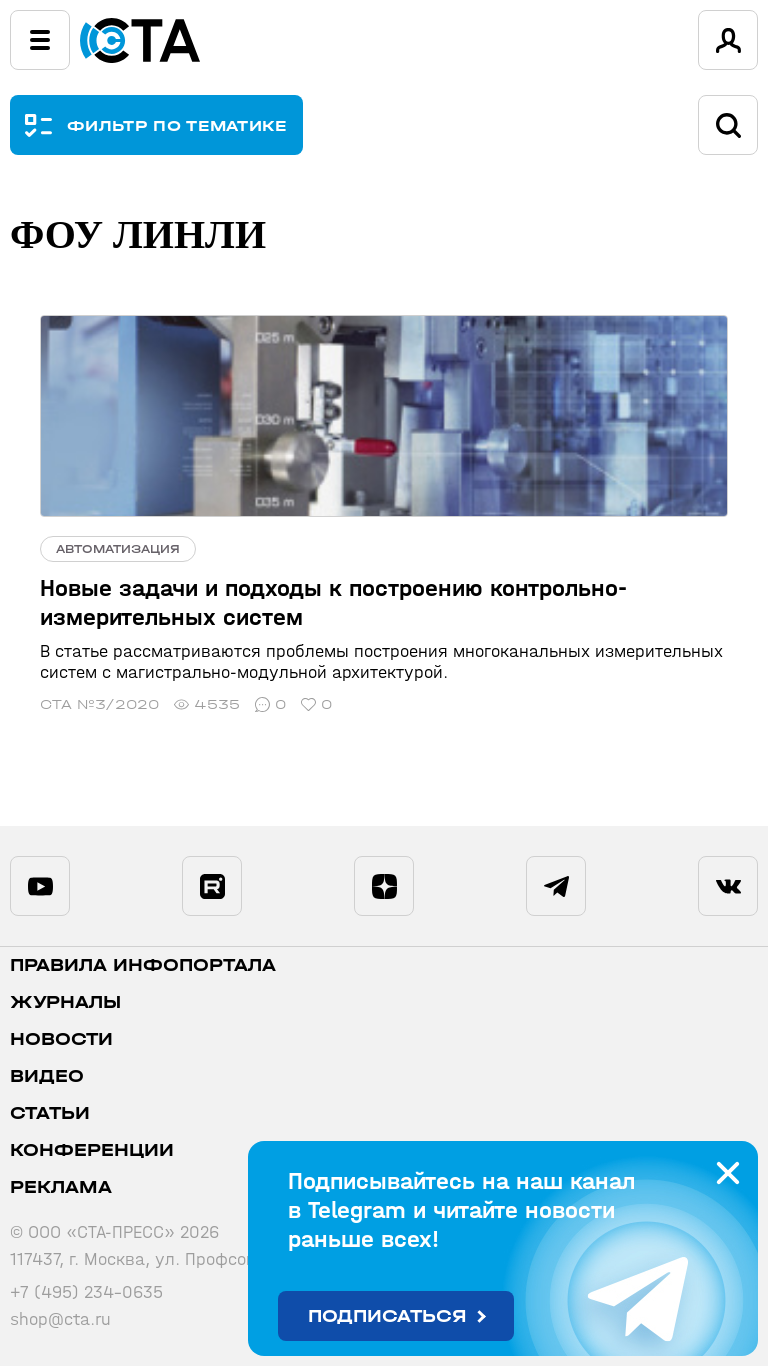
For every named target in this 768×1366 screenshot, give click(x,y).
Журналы (65, 1002)
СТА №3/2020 (99, 704)
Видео (47, 1076)
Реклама (61, 1187)
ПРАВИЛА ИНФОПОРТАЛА (143, 965)
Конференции (92, 1150)
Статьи (50, 1113)
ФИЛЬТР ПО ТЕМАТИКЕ (177, 125)
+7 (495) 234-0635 (86, 1292)
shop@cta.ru (60, 1319)
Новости (61, 1039)
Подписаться (387, 1316)
